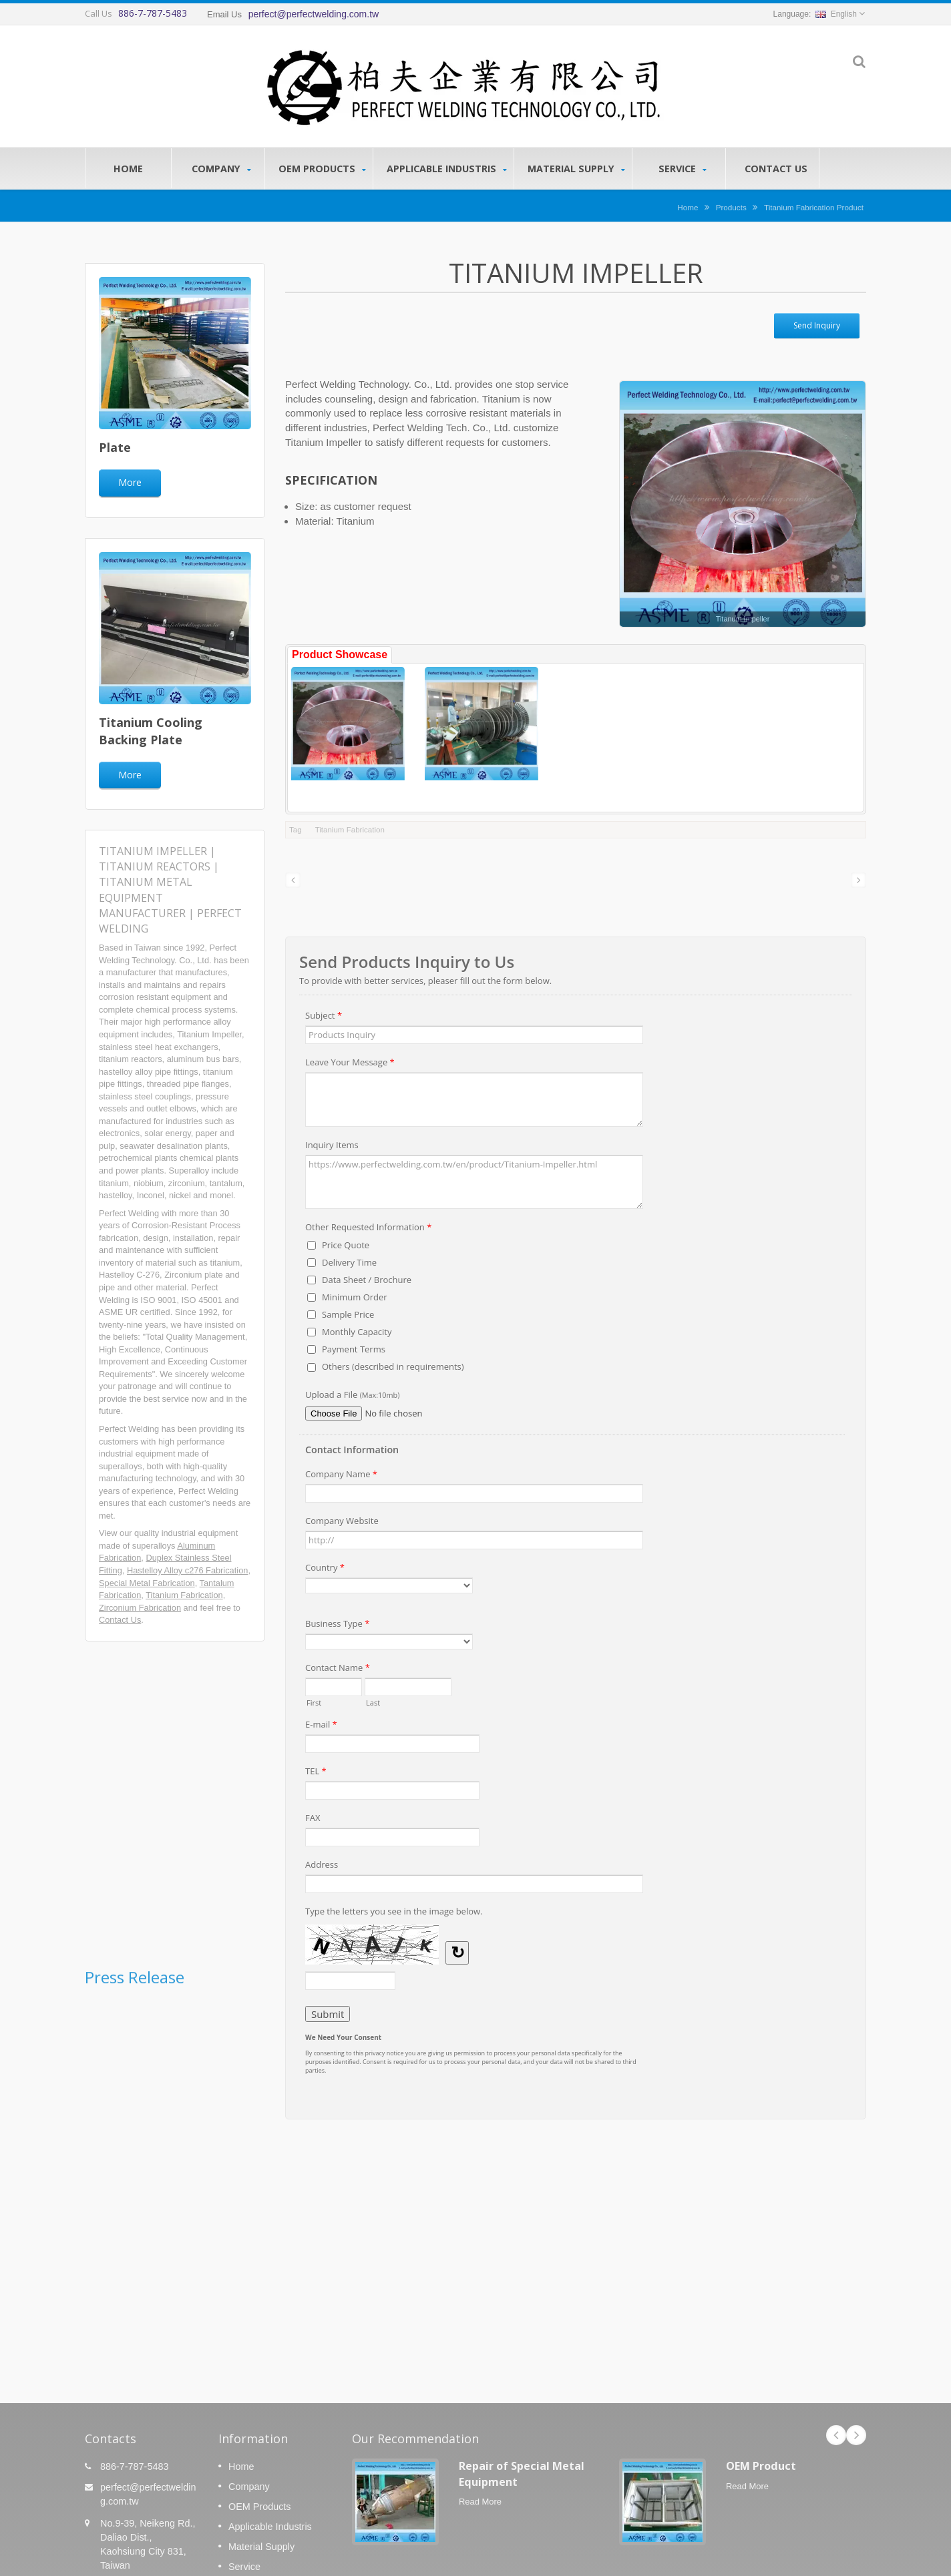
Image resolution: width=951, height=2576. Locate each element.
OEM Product (761, 2466)
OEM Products (322, 169)
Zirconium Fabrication (140, 1608)
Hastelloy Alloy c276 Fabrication (187, 1570)
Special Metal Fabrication (147, 1583)
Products (731, 207)
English (836, 14)
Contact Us (776, 168)
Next (856, 2435)
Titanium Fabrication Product (814, 207)
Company (221, 169)
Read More (480, 2502)
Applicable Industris (447, 169)
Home (128, 168)
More (130, 482)
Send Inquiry (816, 325)
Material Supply (576, 169)
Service (682, 169)
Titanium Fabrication (184, 1595)
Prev (836, 2435)
